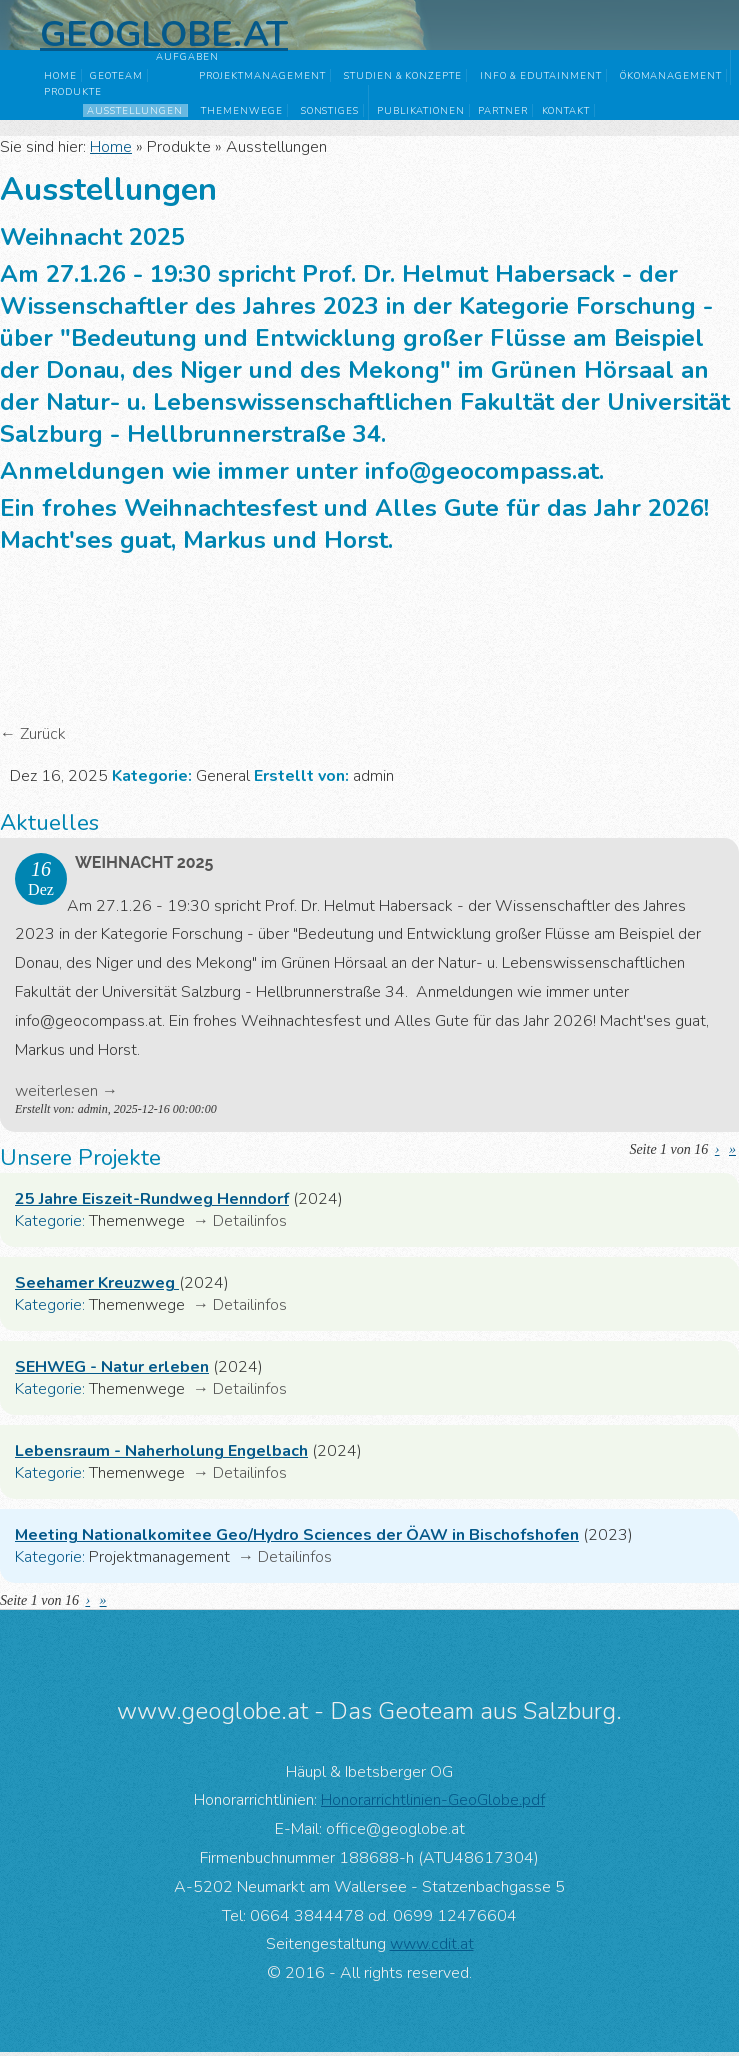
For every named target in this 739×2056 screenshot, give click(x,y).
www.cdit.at (432, 1948)
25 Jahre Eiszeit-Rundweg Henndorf (152, 1203)
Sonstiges (330, 110)
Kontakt (566, 110)
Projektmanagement (262, 75)
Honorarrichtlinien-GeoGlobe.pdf (433, 1804)
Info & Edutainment (540, 75)
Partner (503, 110)
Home (60, 75)
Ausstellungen (134, 110)
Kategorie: (50, 1225)
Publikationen (421, 110)
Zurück (43, 738)
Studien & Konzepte (403, 75)
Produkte (73, 91)
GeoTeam (116, 75)
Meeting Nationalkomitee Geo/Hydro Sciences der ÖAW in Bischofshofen (297, 1539)
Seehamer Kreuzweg (97, 1287)
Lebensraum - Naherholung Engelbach (161, 1455)
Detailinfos (250, 1225)
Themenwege (242, 110)
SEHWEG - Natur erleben (112, 1371)
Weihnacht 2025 (144, 866)
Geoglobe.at (164, 34)
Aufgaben (187, 56)
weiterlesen (56, 1095)
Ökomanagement (671, 75)
